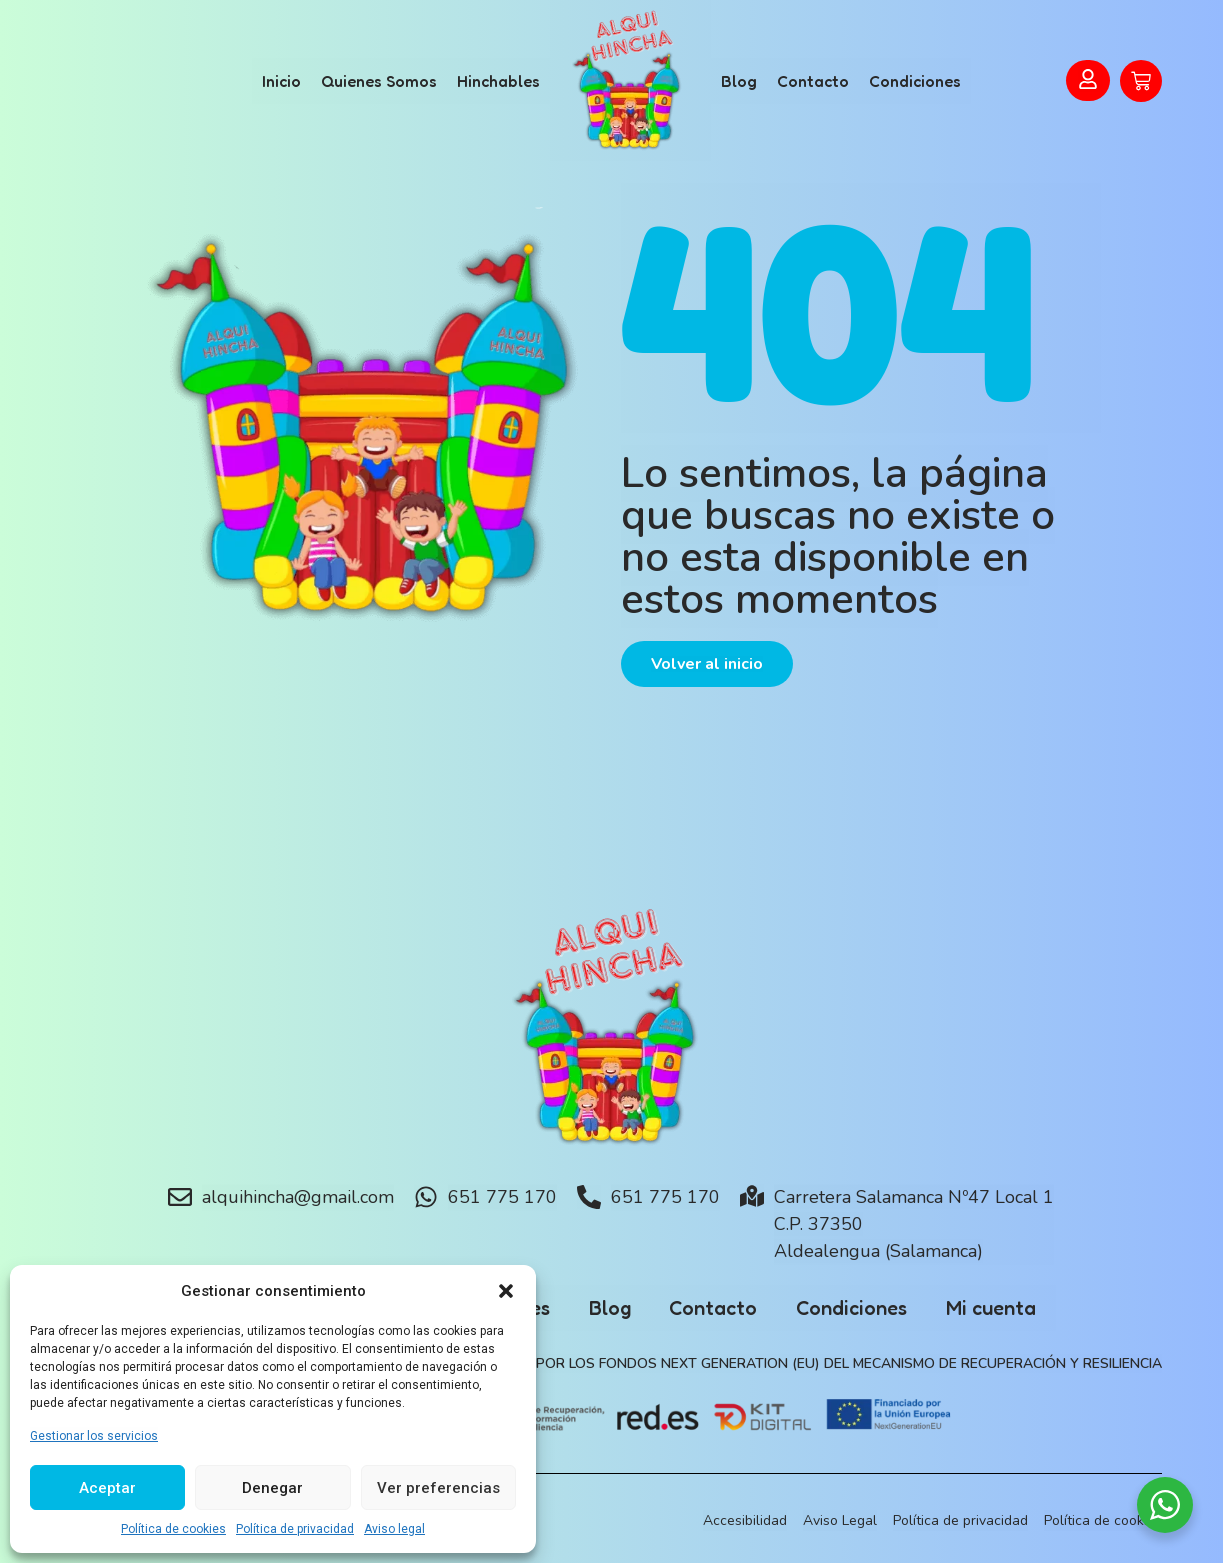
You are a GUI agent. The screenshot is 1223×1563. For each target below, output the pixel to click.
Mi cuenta (995, 1308)
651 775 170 (502, 1197)
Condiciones (915, 81)
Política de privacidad (295, 1529)
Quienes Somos (379, 81)
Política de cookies (173, 1529)
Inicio (281, 81)
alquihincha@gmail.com (298, 1197)
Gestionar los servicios (94, 1436)
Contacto (813, 81)
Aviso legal (394, 1529)
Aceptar (107, 1488)
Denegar (272, 1488)
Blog (739, 81)
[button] (506, 1291)
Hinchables (498, 81)
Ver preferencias (438, 1488)
